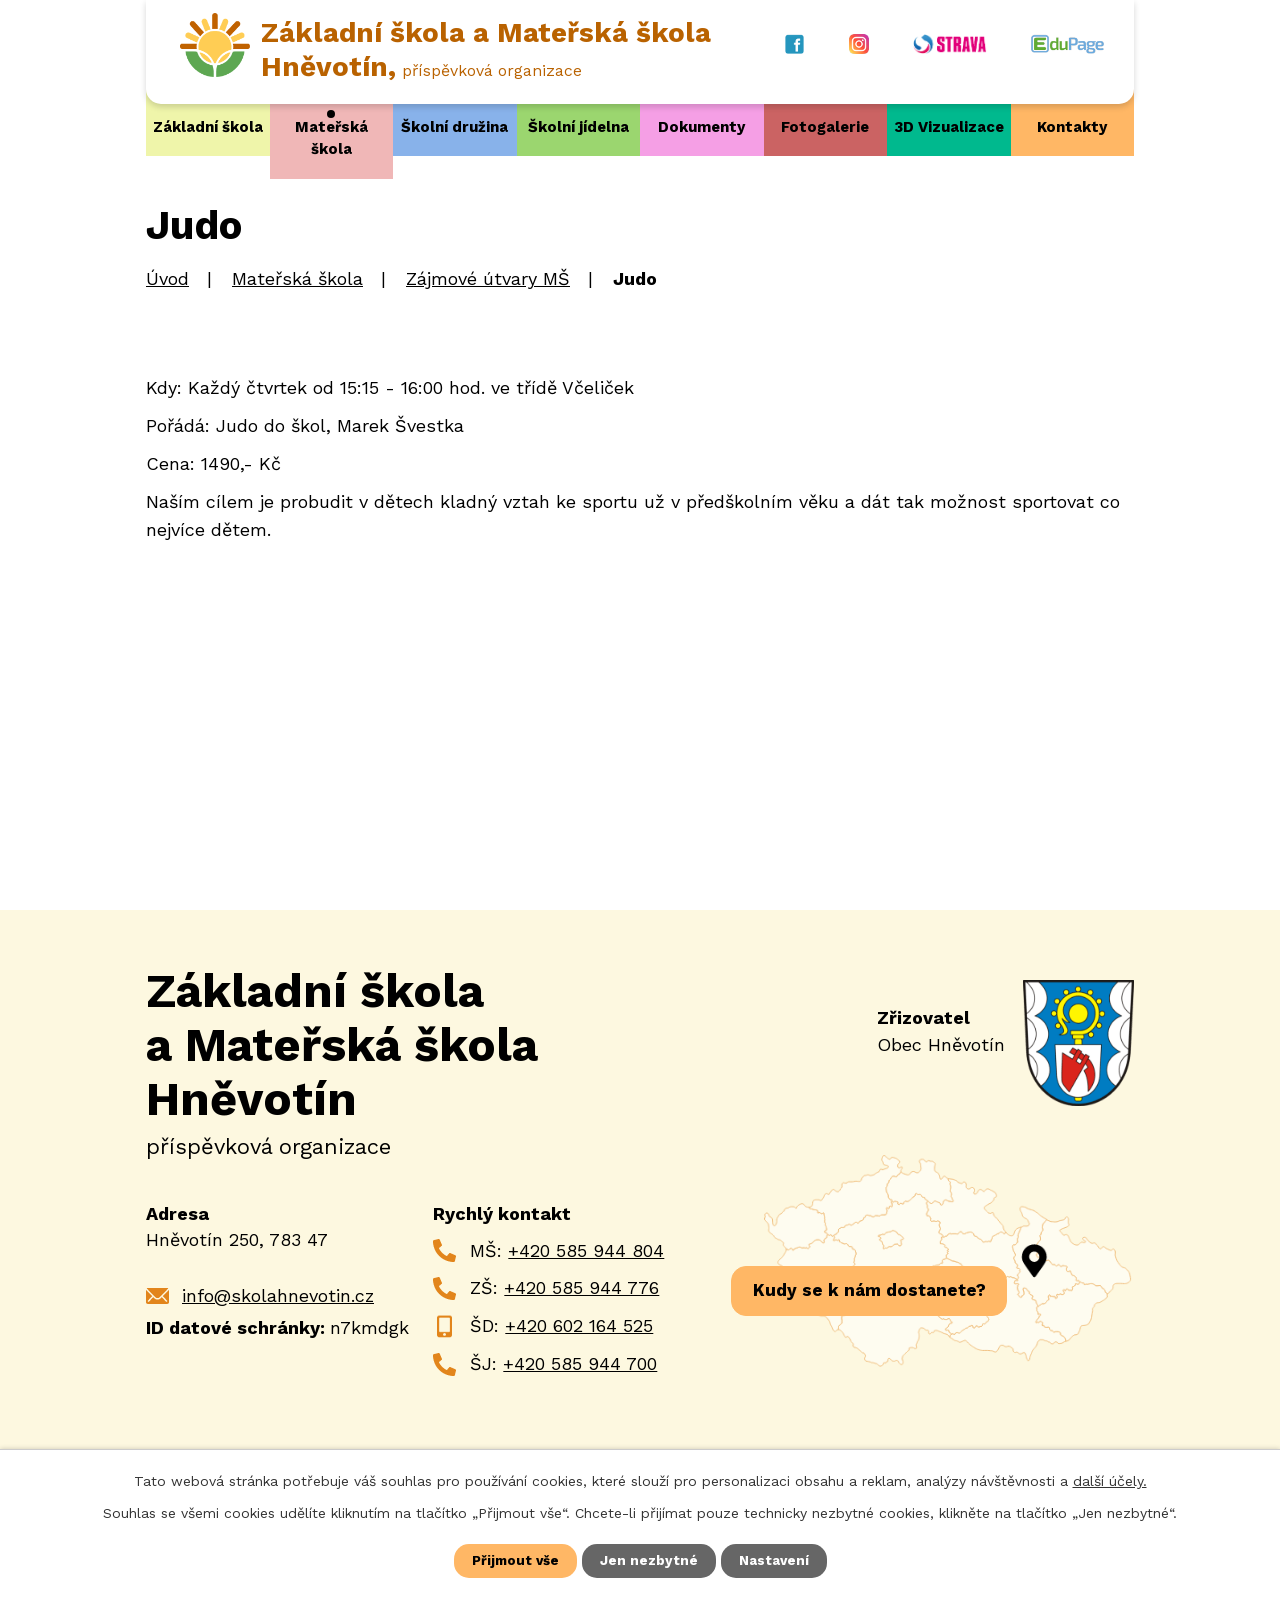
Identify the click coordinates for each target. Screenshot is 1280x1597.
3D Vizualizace (949, 127)
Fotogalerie (825, 127)
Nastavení (775, 1560)
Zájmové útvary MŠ (488, 278)
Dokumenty (701, 127)
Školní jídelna (578, 127)
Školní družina (454, 127)
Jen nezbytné (650, 1560)
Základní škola (208, 127)
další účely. (1110, 1480)
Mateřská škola (331, 138)
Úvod (167, 278)
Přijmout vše (515, 1560)
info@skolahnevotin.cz (278, 1294)
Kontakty (1072, 127)
